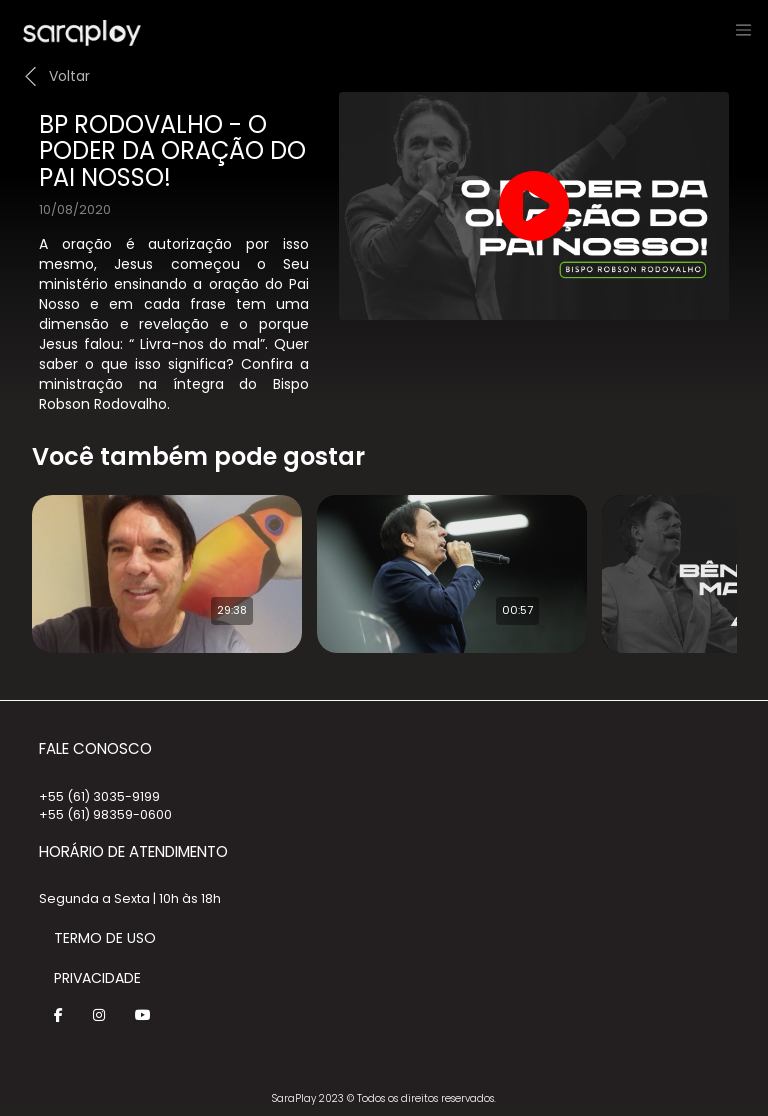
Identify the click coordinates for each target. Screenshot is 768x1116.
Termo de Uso (105, 938)
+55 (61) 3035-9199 (99, 796)
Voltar (69, 76)
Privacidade (97, 978)
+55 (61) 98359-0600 (105, 814)
